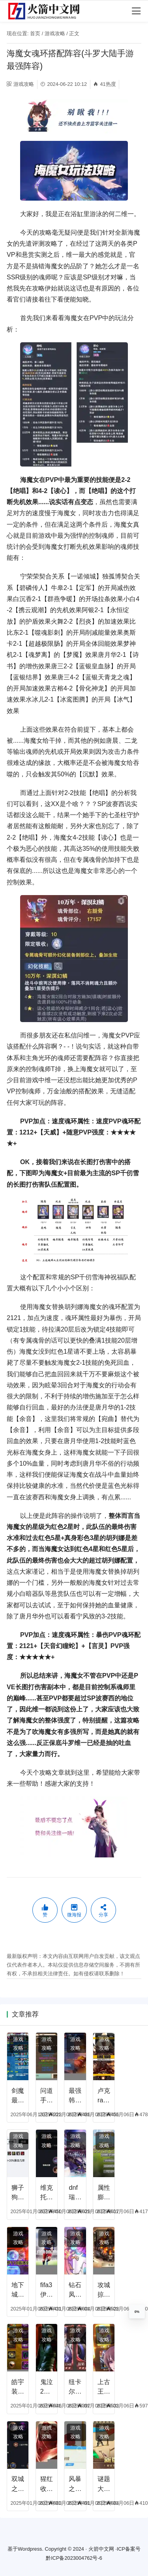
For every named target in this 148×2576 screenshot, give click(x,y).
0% (137, 2312)
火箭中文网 (101, 2549)
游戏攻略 (55, 33)
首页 (35, 33)
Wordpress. (30, 2549)
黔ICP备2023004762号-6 (74, 2558)
